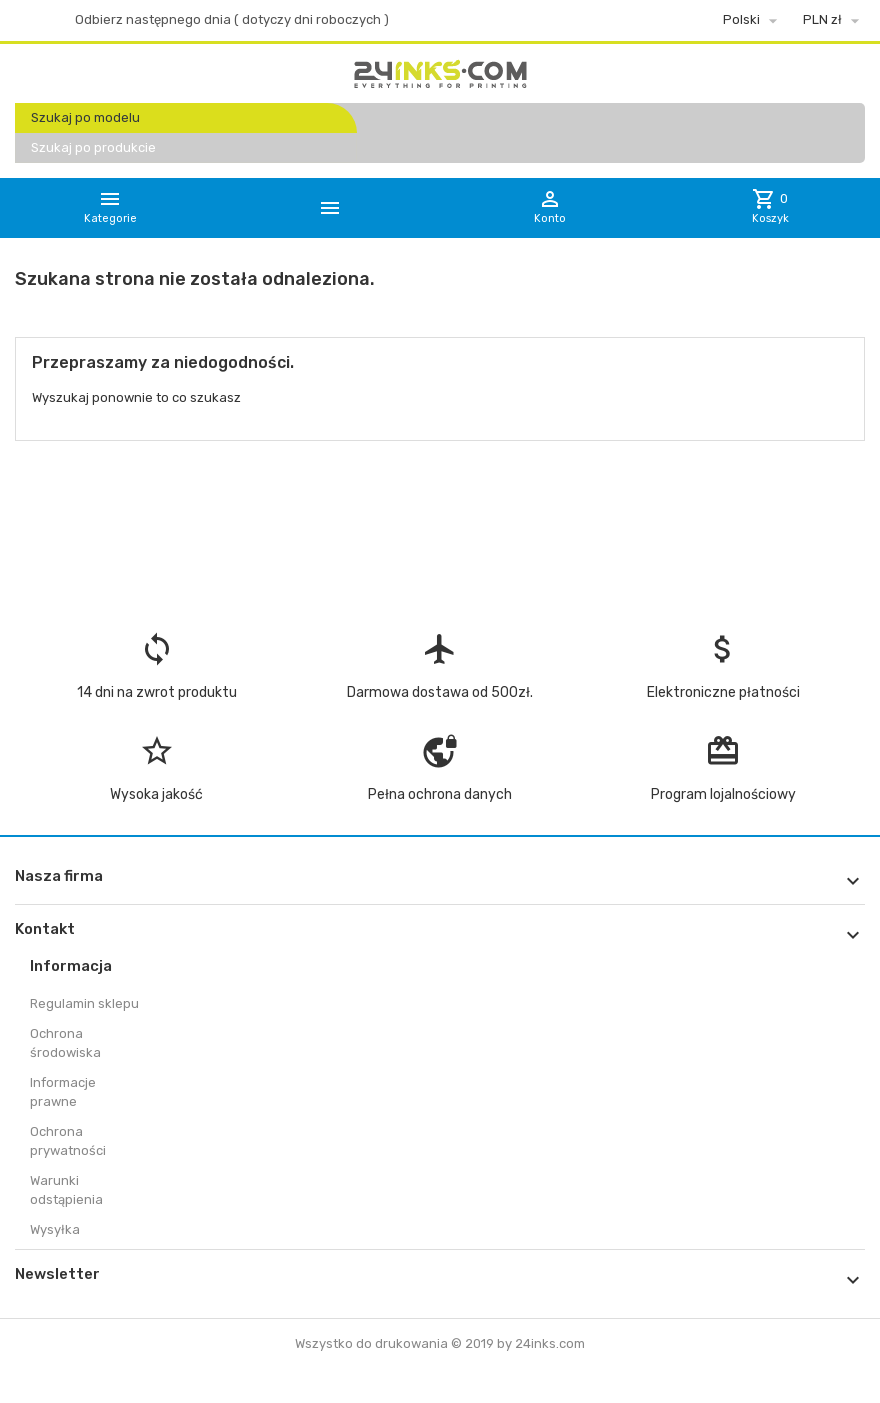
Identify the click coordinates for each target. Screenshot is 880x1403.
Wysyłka (55, 1229)
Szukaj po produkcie (93, 147)
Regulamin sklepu (84, 1003)
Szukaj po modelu (85, 117)
